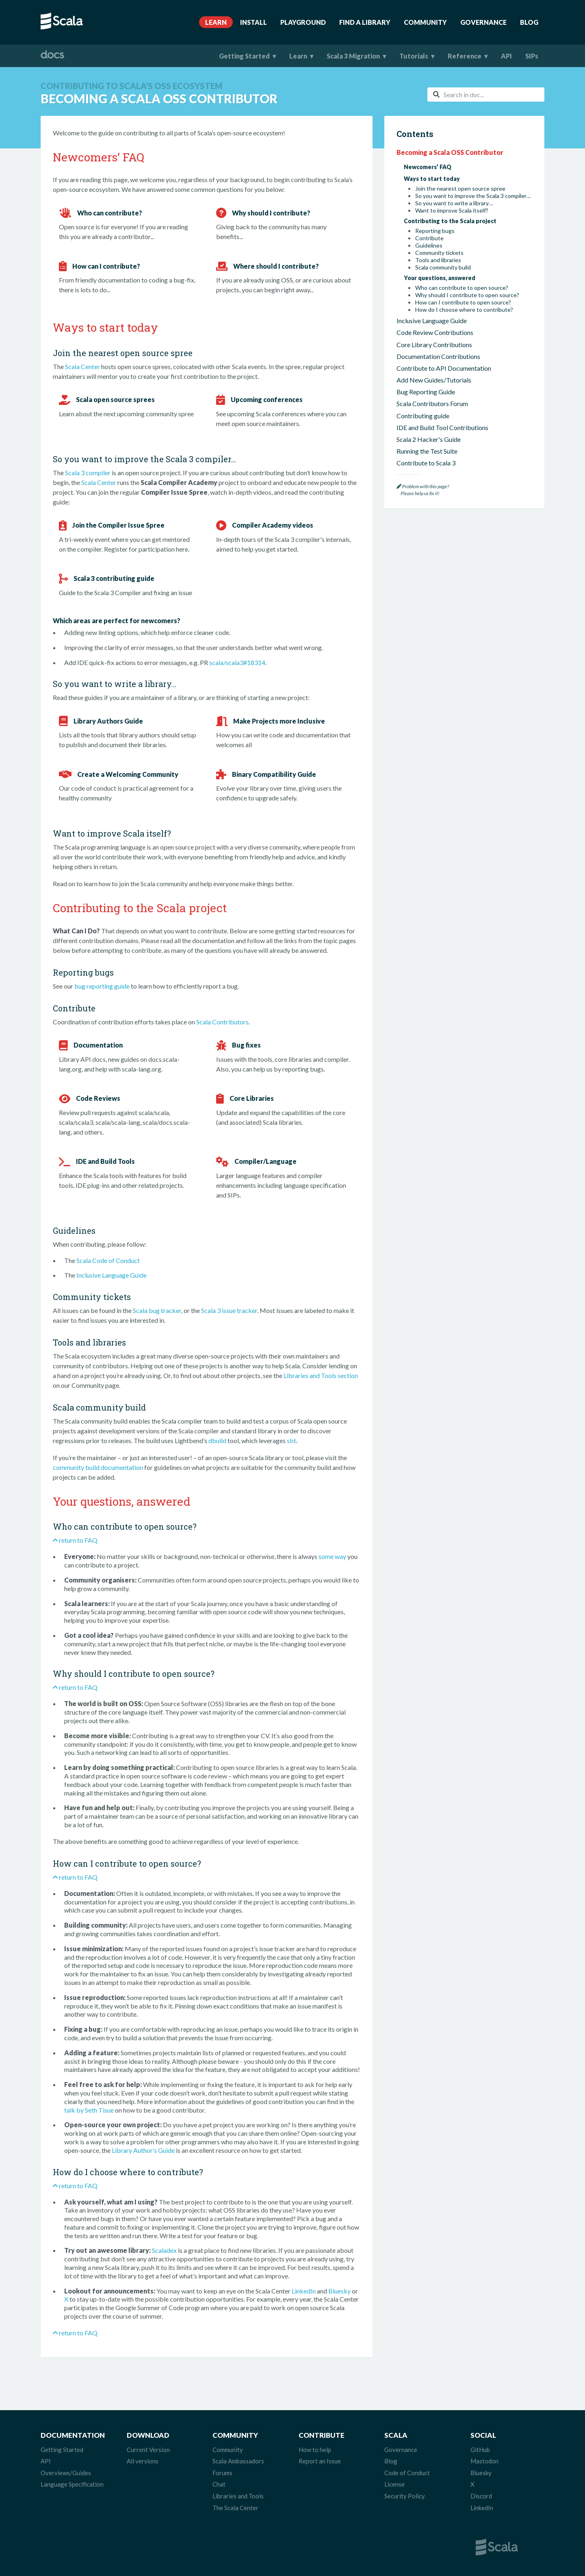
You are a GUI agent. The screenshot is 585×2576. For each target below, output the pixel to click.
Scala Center (82, 366)
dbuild (217, 1440)
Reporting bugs (435, 231)
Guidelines (428, 245)
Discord (481, 2496)
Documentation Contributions (438, 356)
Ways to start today (432, 178)
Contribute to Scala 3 (425, 463)
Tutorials (413, 56)
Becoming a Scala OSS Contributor (449, 152)
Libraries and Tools (238, 2496)
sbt (291, 1440)
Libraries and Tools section (321, 1375)
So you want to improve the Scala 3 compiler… (473, 196)
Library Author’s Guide (143, 2150)
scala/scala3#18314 (237, 662)
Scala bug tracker (157, 1310)
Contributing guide (422, 416)
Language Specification (72, 2484)
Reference (464, 56)
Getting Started (244, 56)
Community (425, 22)
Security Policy (404, 2496)
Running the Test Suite (426, 451)
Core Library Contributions (434, 344)
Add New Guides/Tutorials (433, 380)
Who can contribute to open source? (461, 288)
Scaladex (164, 2250)
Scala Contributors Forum (432, 403)
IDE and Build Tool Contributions (442, 427)
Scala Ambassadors (238, 2461)
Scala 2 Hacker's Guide (428, 439)
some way (332, 1556)
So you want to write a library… (454, 203)
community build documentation (98, 1467)
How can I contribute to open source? (463, 302)
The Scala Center (235, 2507)
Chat (218, 2484)
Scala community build (443, 267)
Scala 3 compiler (87, 472)
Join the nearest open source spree (460, 188)
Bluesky (339, 2291)
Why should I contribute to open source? (467, 295)
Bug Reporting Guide (425, 392)
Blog (529, 22)
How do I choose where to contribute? (464, 310)
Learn (216, 22)
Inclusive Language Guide (111, 1275)
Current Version (148, 2449)
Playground (303, 22)
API (506, 56)
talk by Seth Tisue (89, 2110)
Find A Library (364, 22)
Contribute (429, 238)
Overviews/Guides (66, 2472)
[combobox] (485, 94)
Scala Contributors (222, 1022)
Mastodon (484, 2461)
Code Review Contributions (434, 332)
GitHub (480, 2449)
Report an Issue (320, 2461)
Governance (483, 22)
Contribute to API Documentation (443, 368)
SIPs (531, 56)
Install (253, 22)
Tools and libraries (438, 260)
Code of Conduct (407, 2472)
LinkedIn (304, 2291)
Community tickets (439, 253)
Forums (222, 2472)
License (394, 2484)
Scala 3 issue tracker (229, 1310)
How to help (315, 2449)
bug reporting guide (102, 986)
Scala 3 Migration (353, 56)
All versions (142, 2461)
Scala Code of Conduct (108, 1260)
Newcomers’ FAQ (427, 166)
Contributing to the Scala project (450, 220)
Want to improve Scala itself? (451, 210)
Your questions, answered (439, 277)
